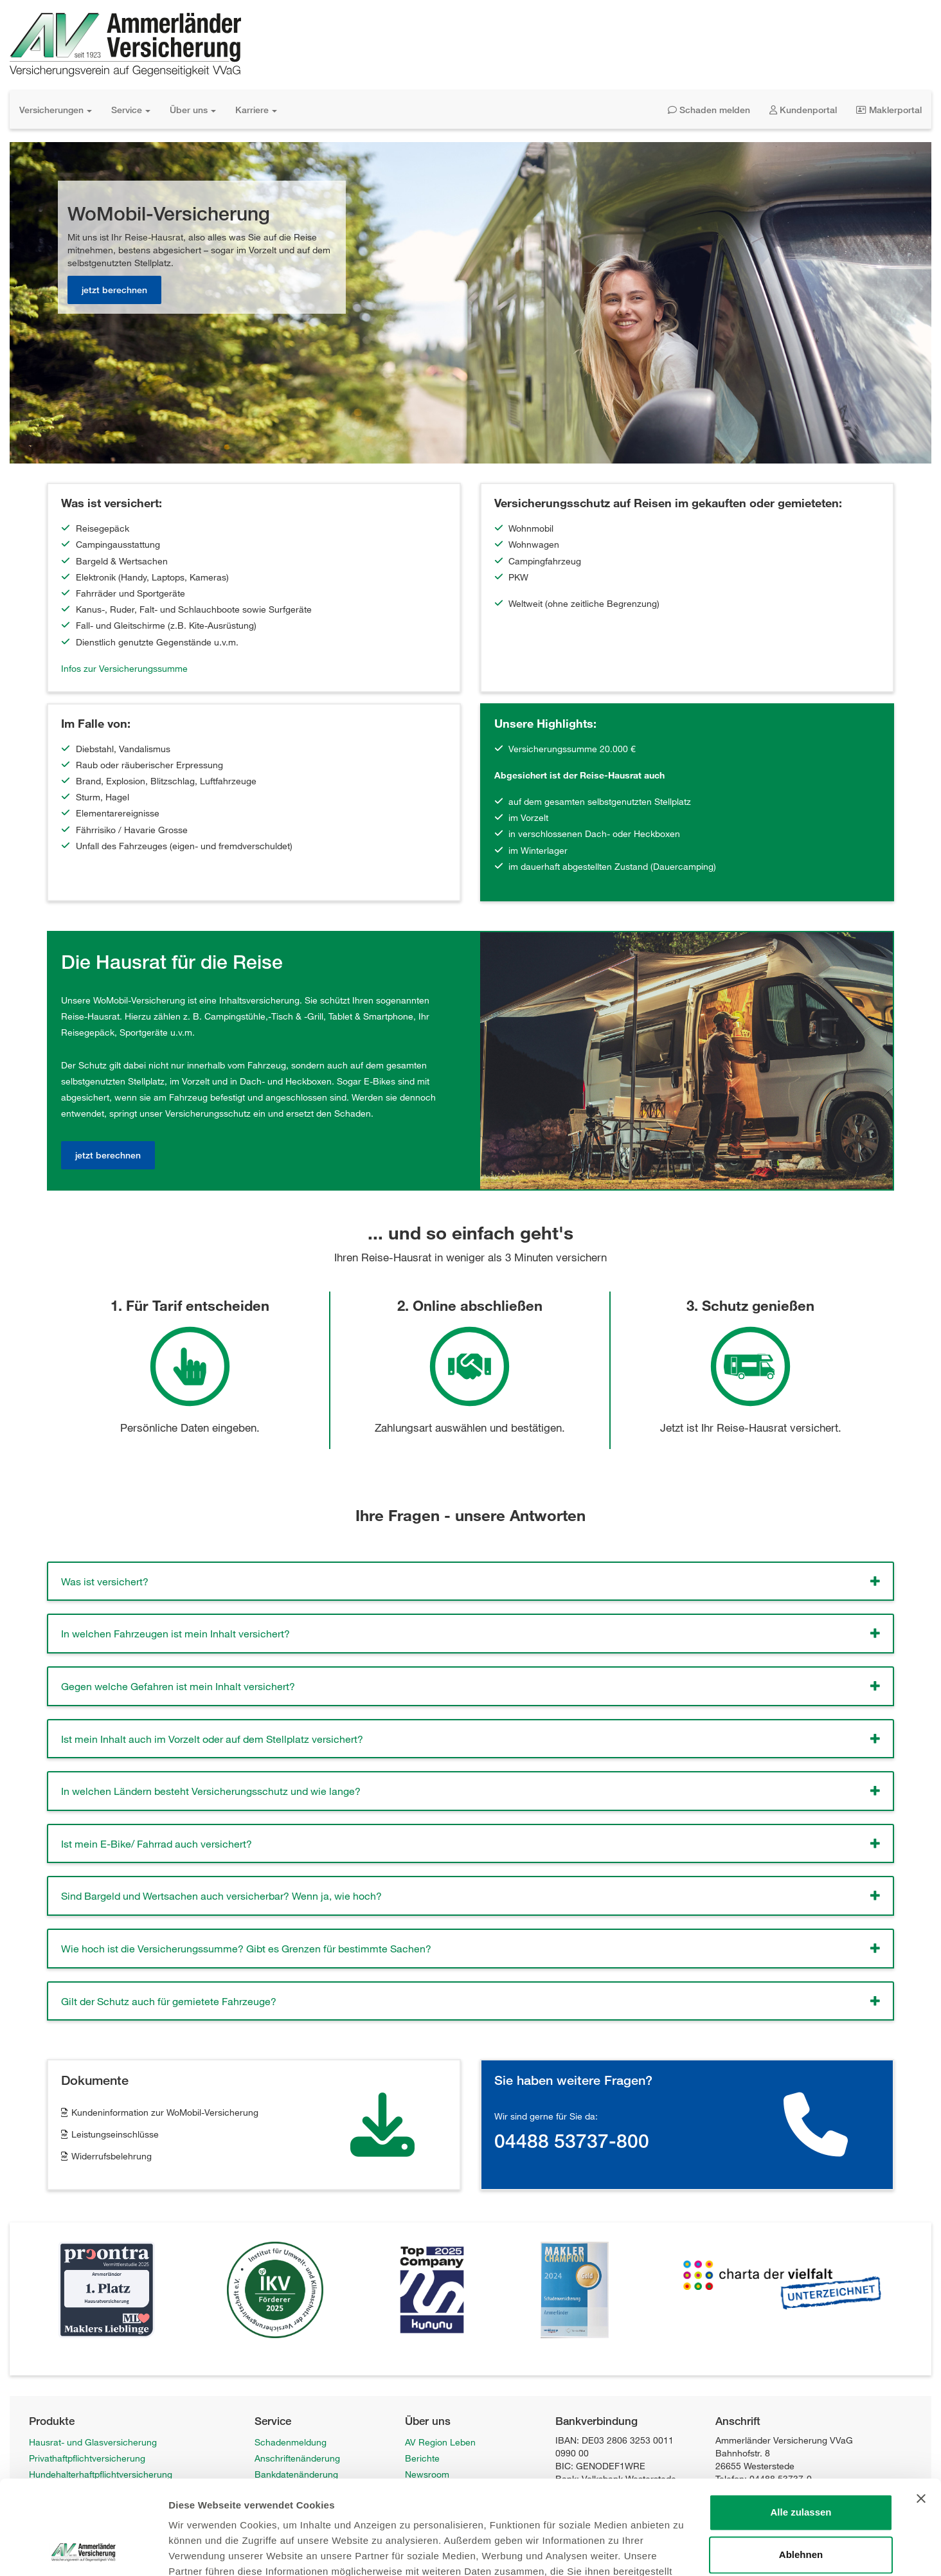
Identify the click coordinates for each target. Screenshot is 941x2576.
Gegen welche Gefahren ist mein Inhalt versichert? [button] (178, 1686)
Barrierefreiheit (435, 2539)
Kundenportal (803, 109)
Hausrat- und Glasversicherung (93, 2441)
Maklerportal (889, 109)
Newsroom (427, 2474)
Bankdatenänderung (296, 2474)
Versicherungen (55, 109)
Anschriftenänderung (297, 2458)
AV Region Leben (440, 2441)
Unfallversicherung (67, 2490)
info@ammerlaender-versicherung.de (790, 2493)
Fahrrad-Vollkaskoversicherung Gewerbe (112, 2539)
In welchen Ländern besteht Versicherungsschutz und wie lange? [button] (211, 1791)
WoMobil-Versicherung (75, 2555)
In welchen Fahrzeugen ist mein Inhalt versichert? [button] (175, 1633)
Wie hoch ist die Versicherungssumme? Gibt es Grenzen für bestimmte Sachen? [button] (246, 1948)
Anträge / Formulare (296, 2490)
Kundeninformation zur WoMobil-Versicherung (164, 2112)
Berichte (422, 2458)
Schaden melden (709, 109)
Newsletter (276, 2506)
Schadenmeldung (291, 2441)
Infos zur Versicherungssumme (124, 668)
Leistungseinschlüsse (115, 2134)
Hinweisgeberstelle (293, 2522)
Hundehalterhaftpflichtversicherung (100, 2474)
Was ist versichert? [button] (104, 1581)
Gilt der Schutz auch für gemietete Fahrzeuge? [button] (168, 2001)
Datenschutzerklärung (450, 2522)
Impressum (428, 2506)
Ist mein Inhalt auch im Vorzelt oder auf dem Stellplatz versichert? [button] (212, 1739)
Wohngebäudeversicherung (85, 2506)
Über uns (193, 109)
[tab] (470, 1581)
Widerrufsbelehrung (111, 2155)
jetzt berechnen (114, 289)
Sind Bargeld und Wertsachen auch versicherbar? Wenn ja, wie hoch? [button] (221, 1895)
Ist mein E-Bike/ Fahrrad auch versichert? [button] (156, 1843)
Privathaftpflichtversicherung (87, 2458)
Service (130, 109)
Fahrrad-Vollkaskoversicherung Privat (105, 2522)
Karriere (256, 109)
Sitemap (271, 2539)
